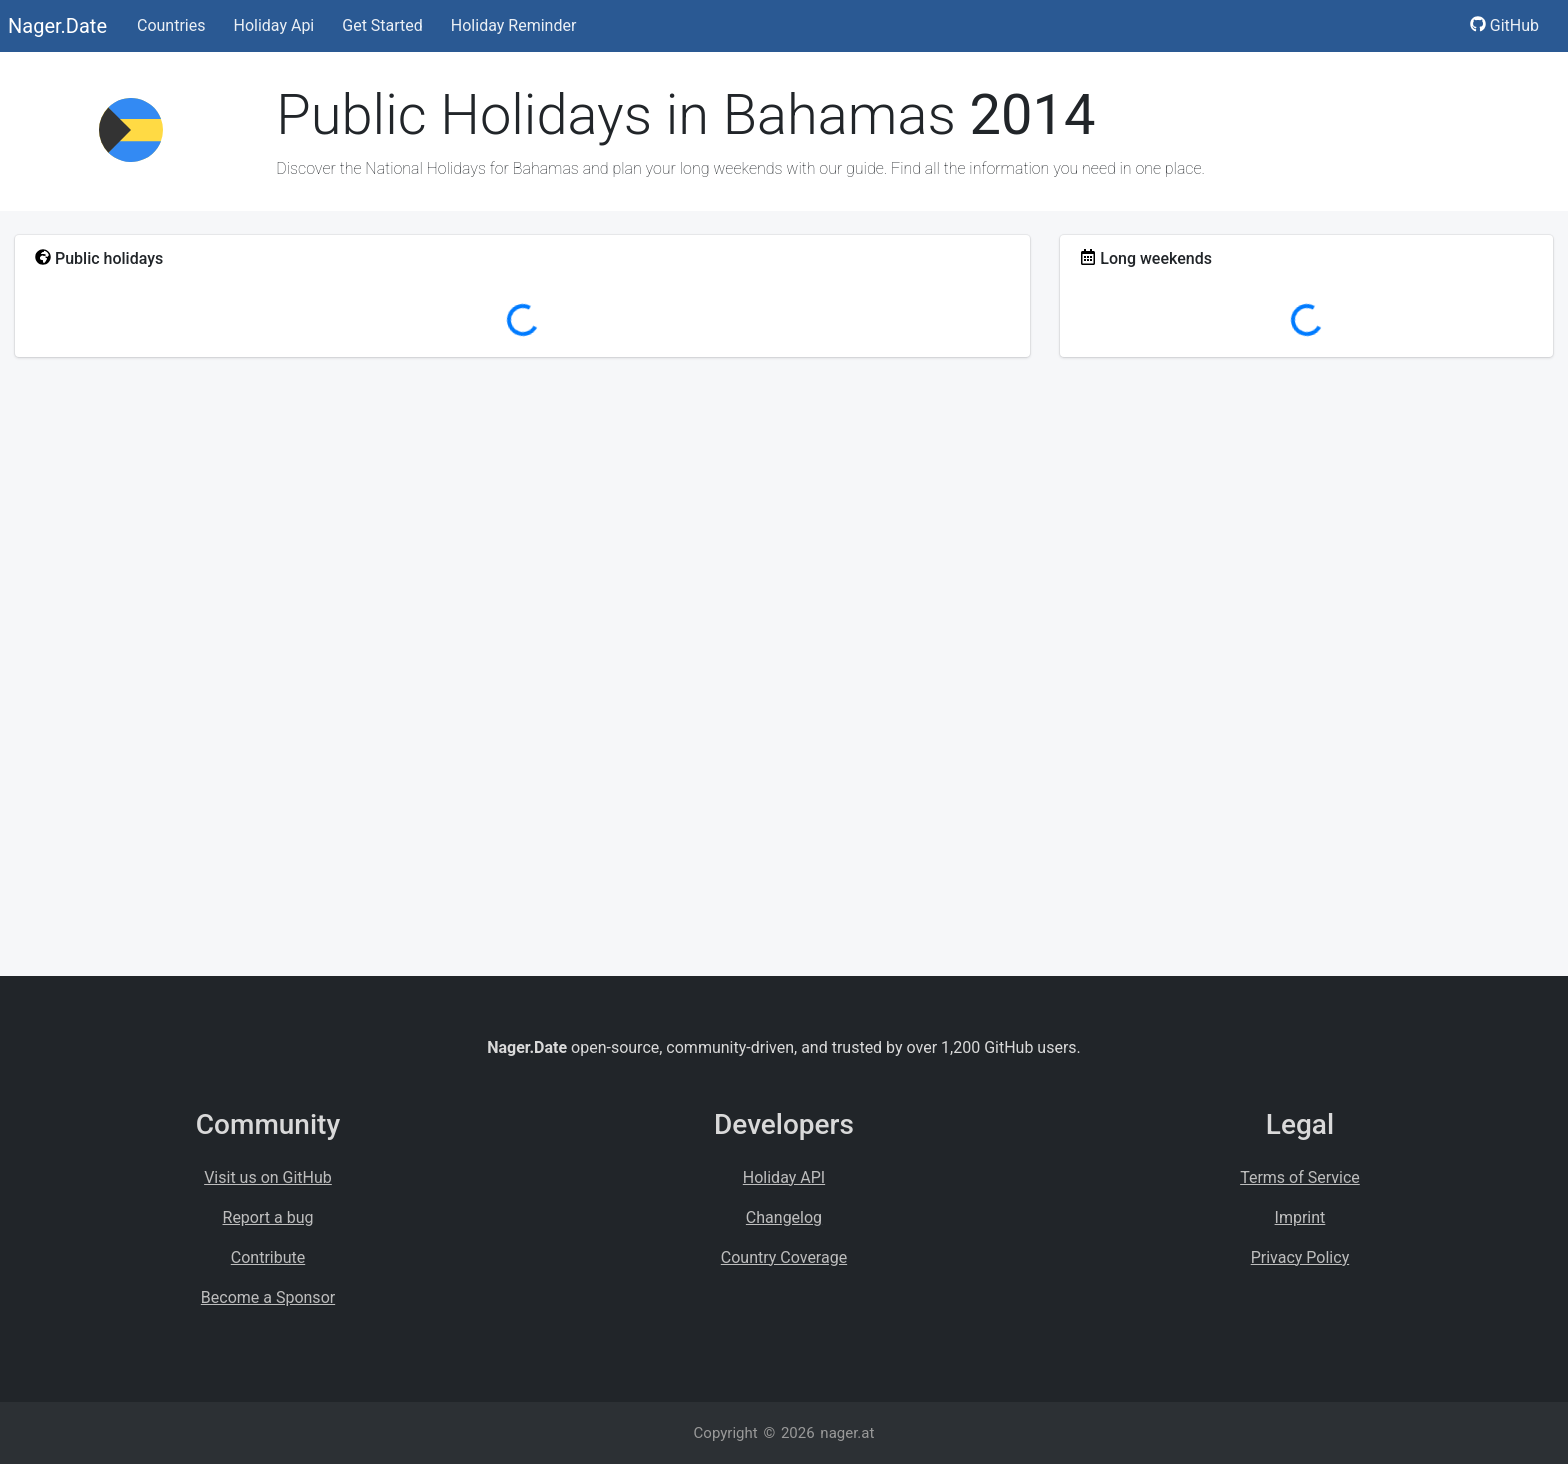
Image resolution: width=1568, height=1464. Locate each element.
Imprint (1300, 1217)
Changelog (784, 1217)
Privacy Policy (1300, 1257)
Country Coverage (784, 1257)
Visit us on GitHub (268, 1177)
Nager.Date (57, 26)
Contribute (268, 1257)
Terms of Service (1300, 1177)
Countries (171, 25)
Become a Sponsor (268, 1297)
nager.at (847, 1433)
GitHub (1504, 25)
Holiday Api (273, 25)
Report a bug (268, 1217)
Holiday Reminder (514, 25)
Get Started (382, 25)
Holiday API (784, 1177)
